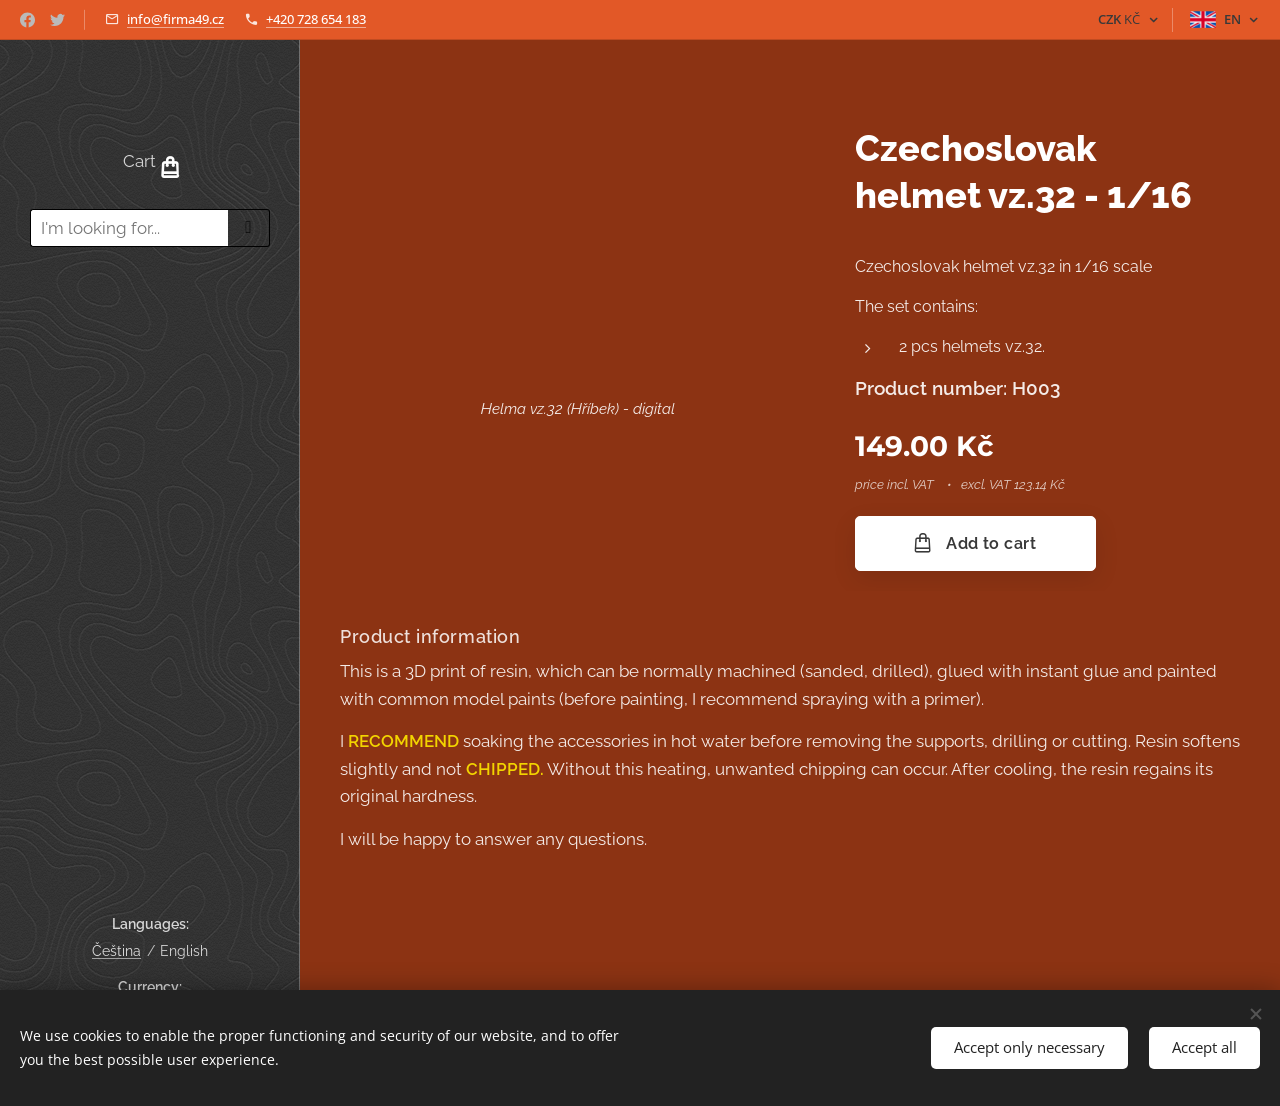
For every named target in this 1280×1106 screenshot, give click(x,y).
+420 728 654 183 (316, 19)
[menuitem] (150, 320)
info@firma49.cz (175, 19)
